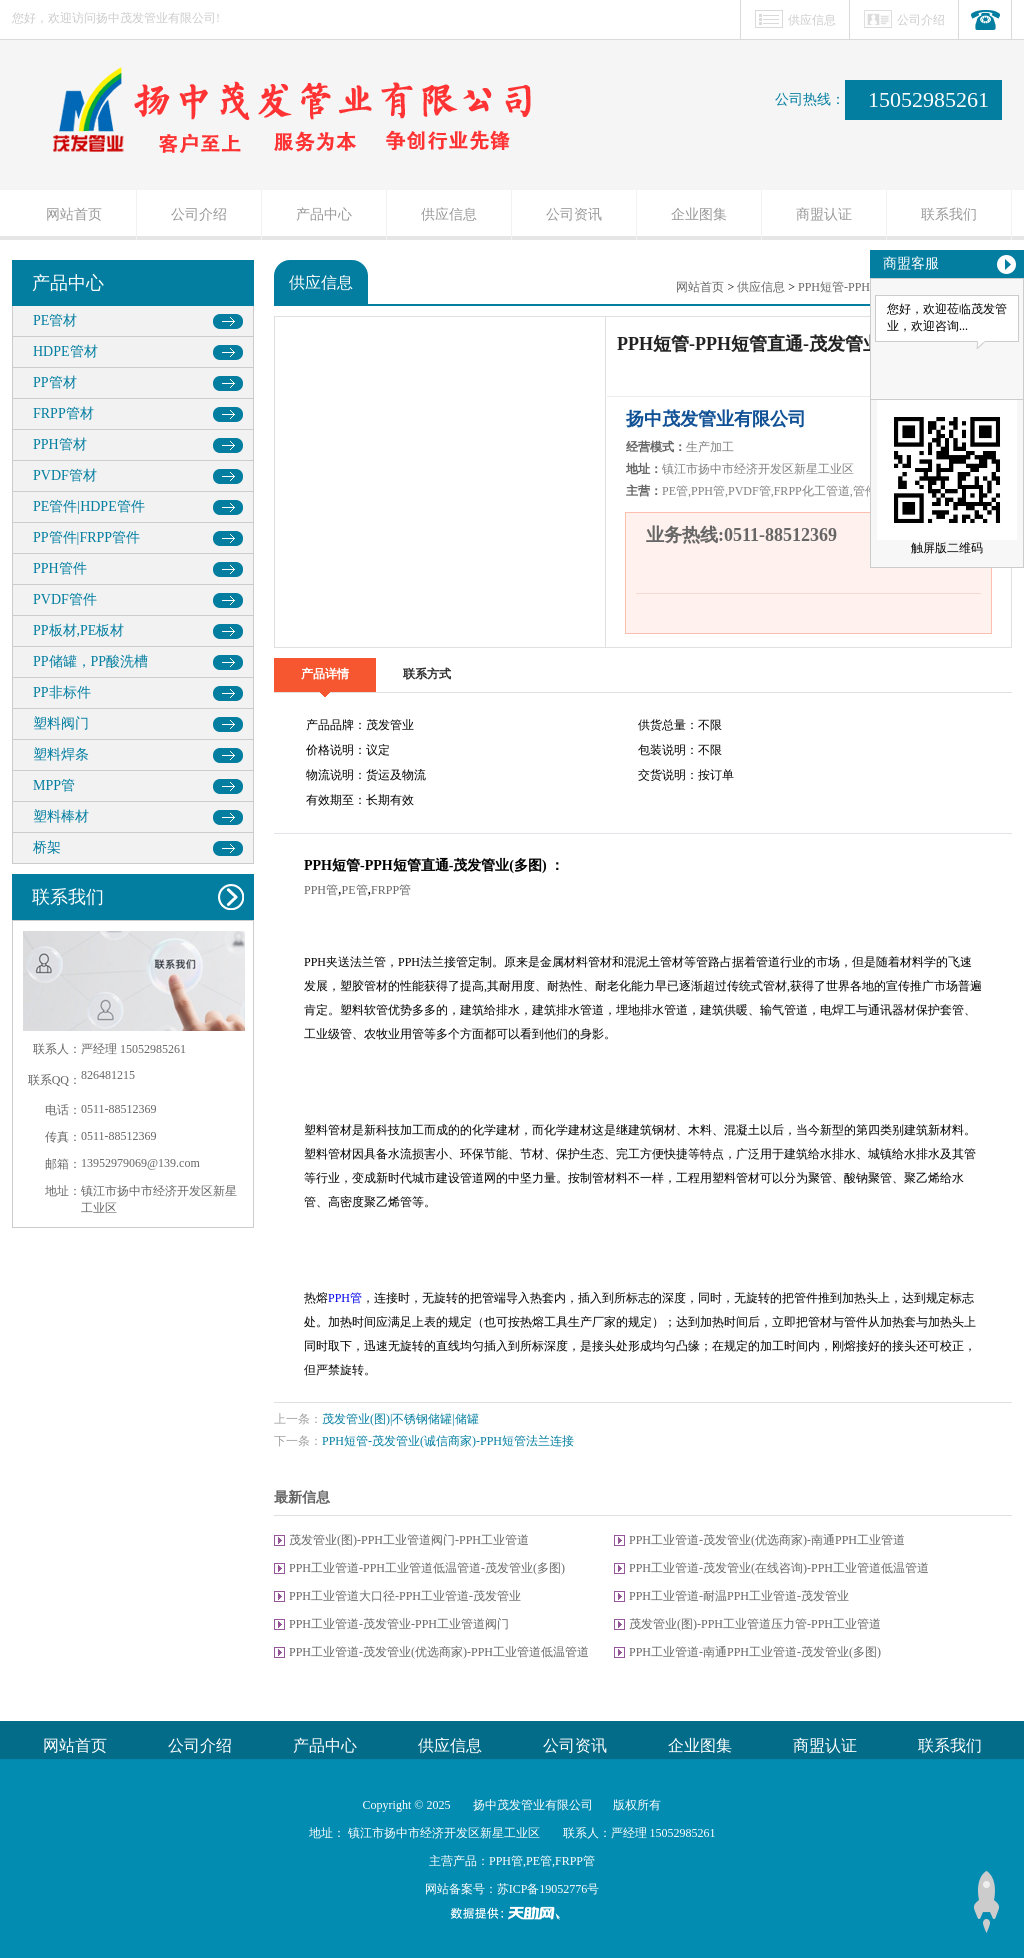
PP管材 (55, 382)
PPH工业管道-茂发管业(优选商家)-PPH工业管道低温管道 (439, 1652)
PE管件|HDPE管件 (89, 506)
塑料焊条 (61, 754)
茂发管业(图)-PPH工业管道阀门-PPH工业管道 (409, 1540)
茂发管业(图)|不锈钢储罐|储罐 (400, 1419)
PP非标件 (62, 692)
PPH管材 (60, 444)
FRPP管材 (63, 413)
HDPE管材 (65, 351)
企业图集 (699, 214)
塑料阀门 (61, 723)
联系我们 (949, 214)
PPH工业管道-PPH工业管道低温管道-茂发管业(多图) (427, 1568)
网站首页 (74, 214)
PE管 (355, 890)
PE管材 (55, 320)
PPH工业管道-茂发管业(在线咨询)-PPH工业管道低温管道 (779, 1568)
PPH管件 (60, 568)
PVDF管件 (65, 599)
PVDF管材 (65, 475)
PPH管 (321, 890)
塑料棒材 (61, 816)
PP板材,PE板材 (78, 630)
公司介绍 (921, 20)
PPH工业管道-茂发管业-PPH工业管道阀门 (399, 1624)
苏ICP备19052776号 (548, 1889)
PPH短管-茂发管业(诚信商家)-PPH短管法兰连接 (448, 1441)
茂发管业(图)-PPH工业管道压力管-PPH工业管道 (755, 1624)
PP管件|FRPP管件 (86, 537)
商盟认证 (824, 214)
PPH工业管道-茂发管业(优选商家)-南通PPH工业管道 (767, 1540)
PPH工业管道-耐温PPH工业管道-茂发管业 (739, 1596)
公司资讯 (574, 214)
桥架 (47, 847)
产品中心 (324, 214)
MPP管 (54, 785)
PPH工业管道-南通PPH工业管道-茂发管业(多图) (755, 1652)
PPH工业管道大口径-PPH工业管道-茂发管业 (405, 1596)
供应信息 (812, 20)
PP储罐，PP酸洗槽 (90, 661)
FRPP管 (391, 890)
